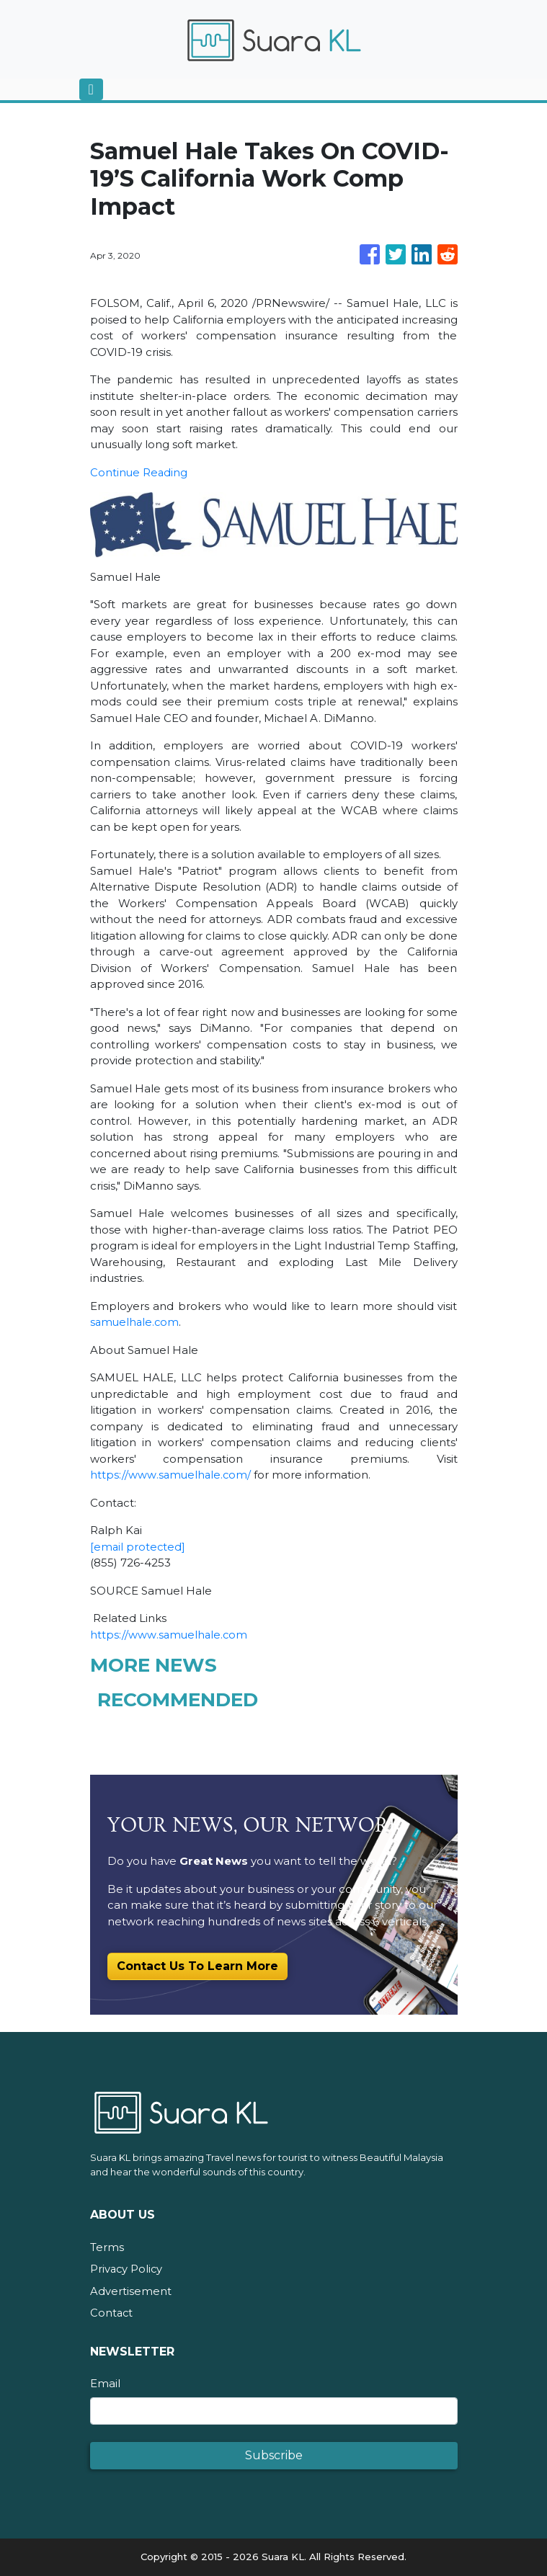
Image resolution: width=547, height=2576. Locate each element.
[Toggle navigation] (91, 89)
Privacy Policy (127, 2269)
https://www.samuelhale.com (169, 1634)
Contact (112, 2312)
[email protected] (138, 1547)
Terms (107, 2247)
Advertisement (131, 2291)
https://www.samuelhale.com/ (171, 1474)
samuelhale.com (136, 1322)
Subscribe (274, 2455)
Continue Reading (139, 472)
